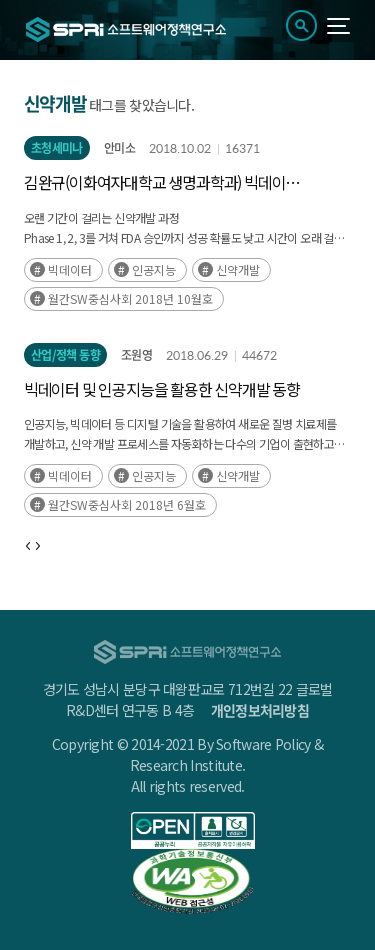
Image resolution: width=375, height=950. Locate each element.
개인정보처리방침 (260, 710)
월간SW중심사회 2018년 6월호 (127, 504)
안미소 (119, 148)
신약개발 (238, 269)
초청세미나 (57, 148)
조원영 (136, 355)
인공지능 (154, 269)
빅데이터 (70, 269)
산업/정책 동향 (65, 355)
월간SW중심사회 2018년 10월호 (130, 298)
